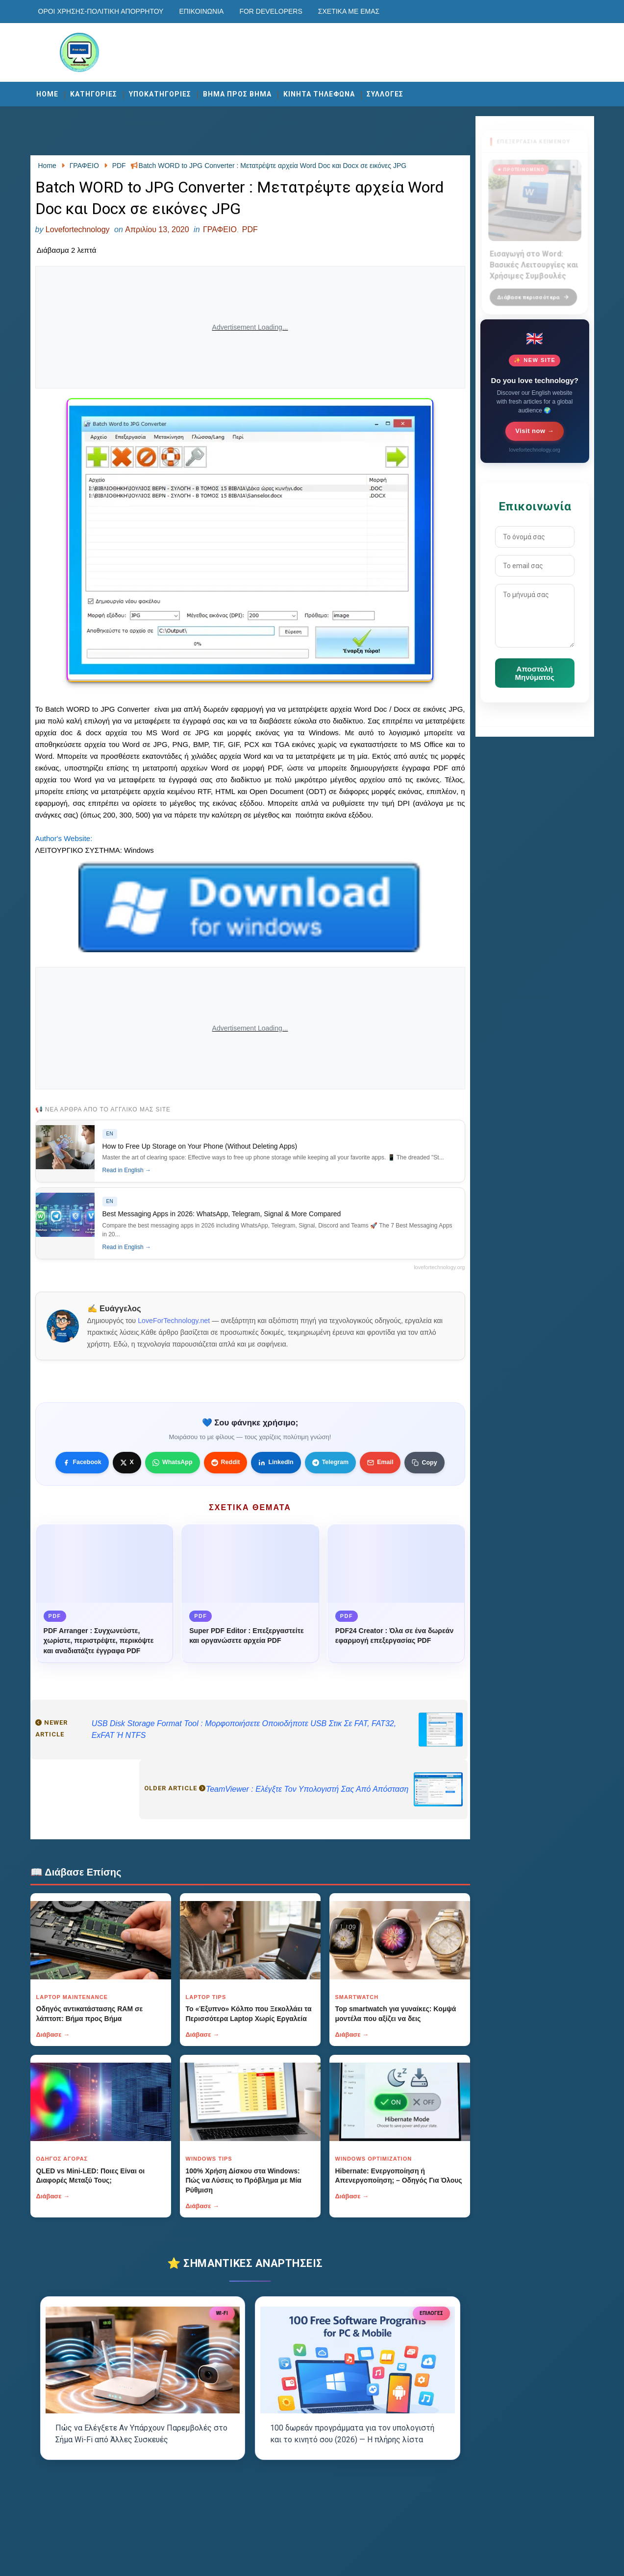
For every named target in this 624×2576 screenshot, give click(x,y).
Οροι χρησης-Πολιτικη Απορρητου (101, 11)
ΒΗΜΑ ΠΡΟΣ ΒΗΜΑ (237, 94)
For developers (270, 11)
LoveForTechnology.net (174, 1320)
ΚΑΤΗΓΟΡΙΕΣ (93, 94)
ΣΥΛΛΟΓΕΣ (385, 94)
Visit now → (534, 430)
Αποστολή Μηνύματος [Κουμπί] (534, 673)
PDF (250, 229)
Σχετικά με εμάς (348, 11)
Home (47, 94)
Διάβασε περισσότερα (533, 292)
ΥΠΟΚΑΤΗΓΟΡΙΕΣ (160, 94)
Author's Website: (64, 838)
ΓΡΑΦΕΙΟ (220, 229)
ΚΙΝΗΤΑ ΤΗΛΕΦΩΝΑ (319, 94)
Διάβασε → (53, 2034)
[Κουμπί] (424, 1462)
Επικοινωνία (201, 11)
